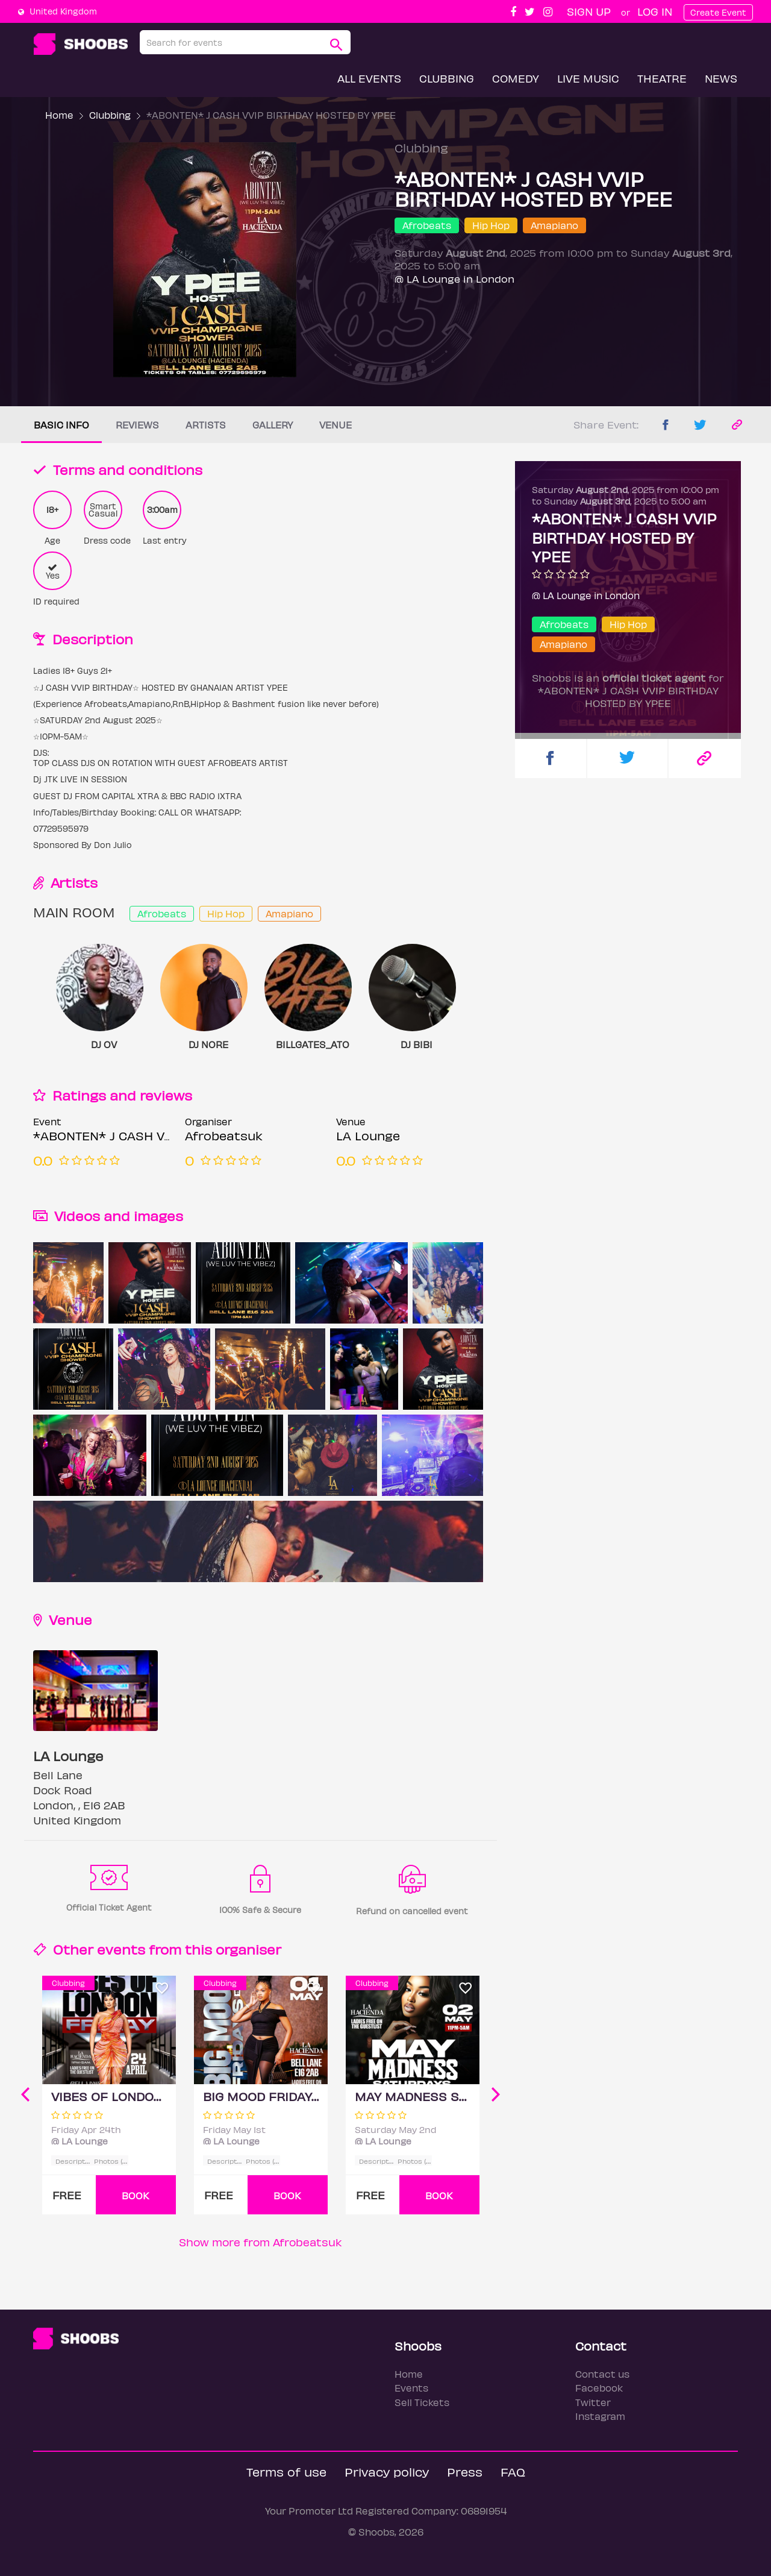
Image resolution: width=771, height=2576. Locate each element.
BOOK (135, 2195)
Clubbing (446, 78)
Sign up (589, 11)
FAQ (513, 2471)
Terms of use (286, 2471)
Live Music (588, 78)
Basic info (61, 424)
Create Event (718, 12)
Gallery (272, 424)
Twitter (593, 2402)
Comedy (515, 78)
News (721, 78)
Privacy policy (387, 2471)
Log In (654, 11)
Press (464, 2471)
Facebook (599, 2387)
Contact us (602, 2374)
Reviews (137, 424)
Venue (335, 424)
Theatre (662, 78)
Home (59, 115)
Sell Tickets (422, 2402)
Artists (206, 424)
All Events (369, 78)
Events (411, 2387)
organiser (248, 1949)
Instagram (600, 2416)
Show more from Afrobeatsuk (260, 2241)
